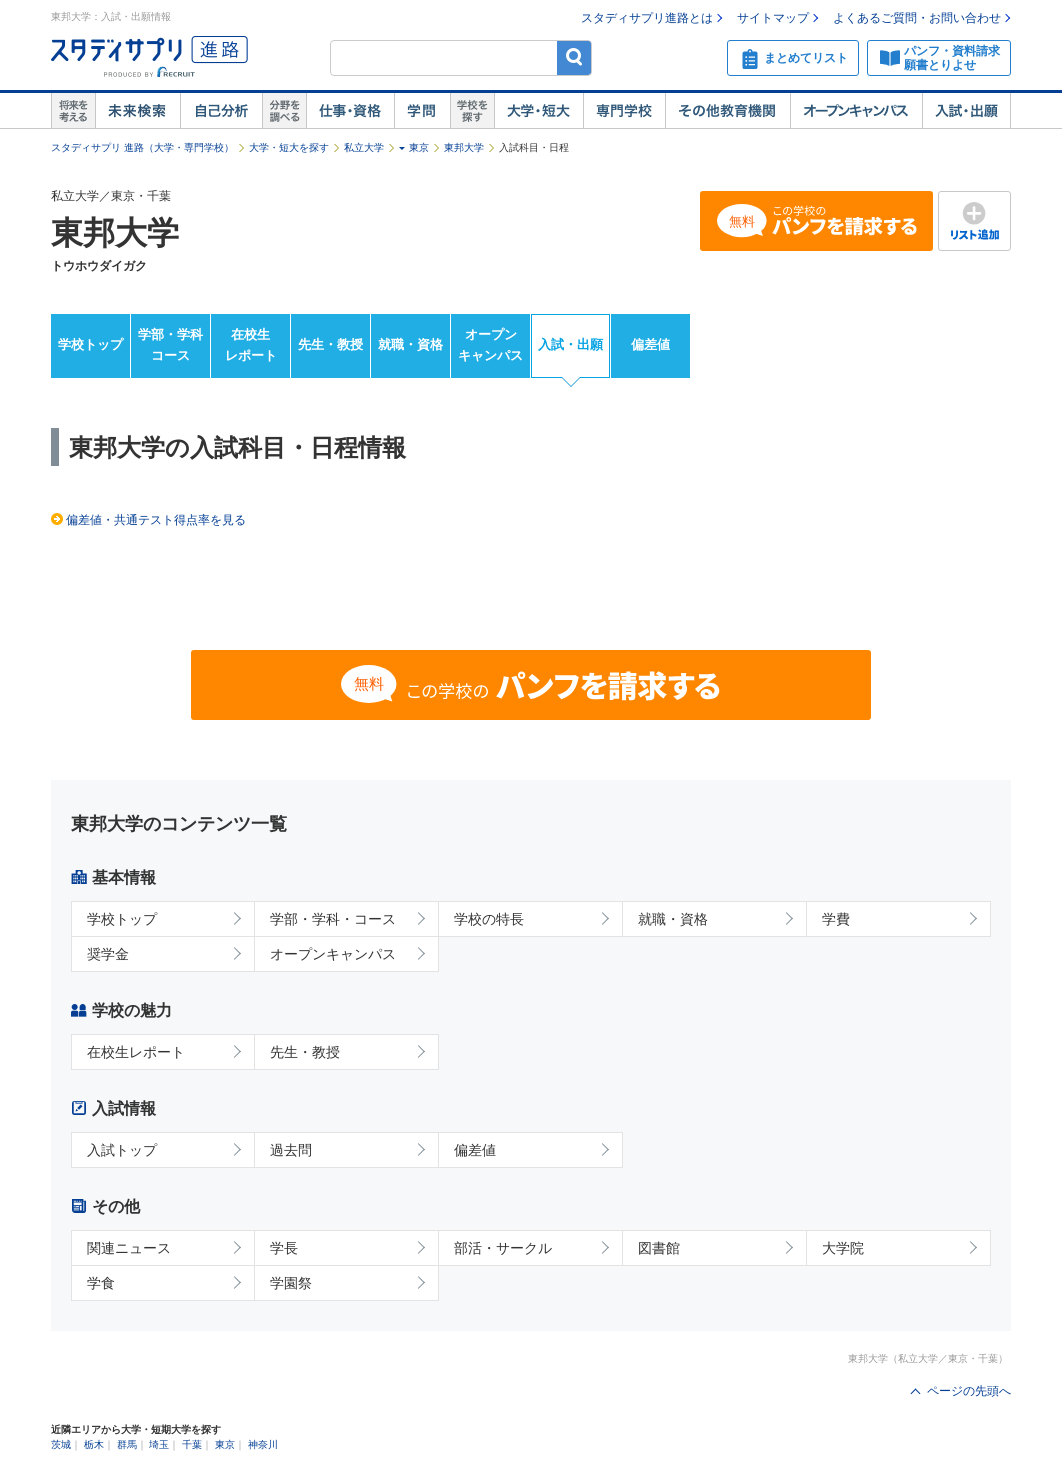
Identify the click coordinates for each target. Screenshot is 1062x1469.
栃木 (94, 1444)
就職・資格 (410, 344)
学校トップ (90, 344)
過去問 (291, 1150)
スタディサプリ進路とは (647, 18)
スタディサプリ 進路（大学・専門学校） (142, 147)
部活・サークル (503, 1248)
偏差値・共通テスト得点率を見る (156, 520)
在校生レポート (251, 345)
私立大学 (364, 147)
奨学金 (108, 954)
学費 (836, 919)
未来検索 (137, 111)
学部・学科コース (170, 345)
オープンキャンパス (856, 111)
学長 (284, 1248)
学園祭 (291, 1283)
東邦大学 (464, 147)
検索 (574, 57)
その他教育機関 (727, 111)
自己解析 (221, 111)
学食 (101, 1283)
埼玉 (159, 1444)
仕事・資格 (350, 111)
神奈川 (263, 1444)
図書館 (659, 1248)
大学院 (843, 1248)
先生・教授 (330, 344)
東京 (419, 147)
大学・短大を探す (289, 147)
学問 (422, 111)
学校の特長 (489, 919)
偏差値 (650, 344)
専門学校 (624, 111)
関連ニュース (129, 1248)
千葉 (192, 1444)
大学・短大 (538, 111)
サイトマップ (773, 18)
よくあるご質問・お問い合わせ (917, 18)
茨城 (61, 1444)
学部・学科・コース (333, 919)
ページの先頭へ (969, 1391)
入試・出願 (966, 111)
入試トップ (122, 1150)
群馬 (127, 1444)
